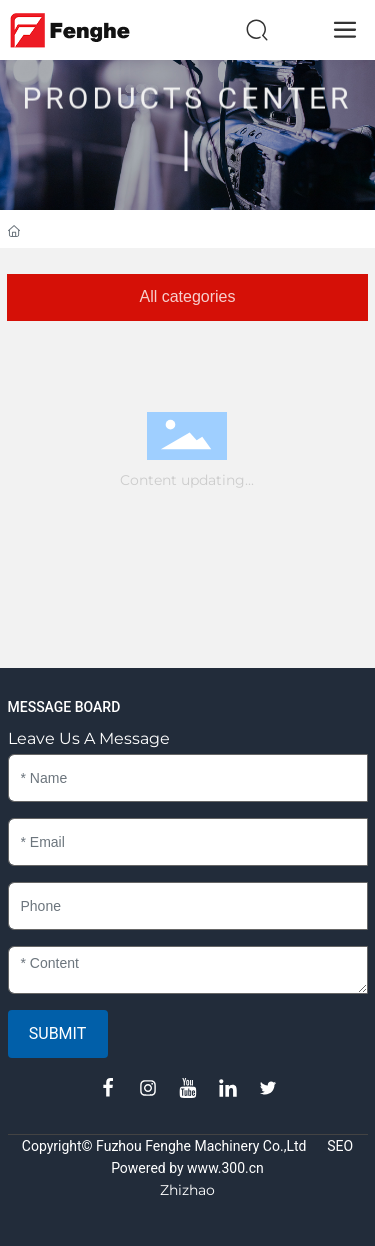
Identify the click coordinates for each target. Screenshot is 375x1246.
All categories (187, 296)
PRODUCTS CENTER (187, 79)
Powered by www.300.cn (187, 1168)
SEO (340, 1146)
